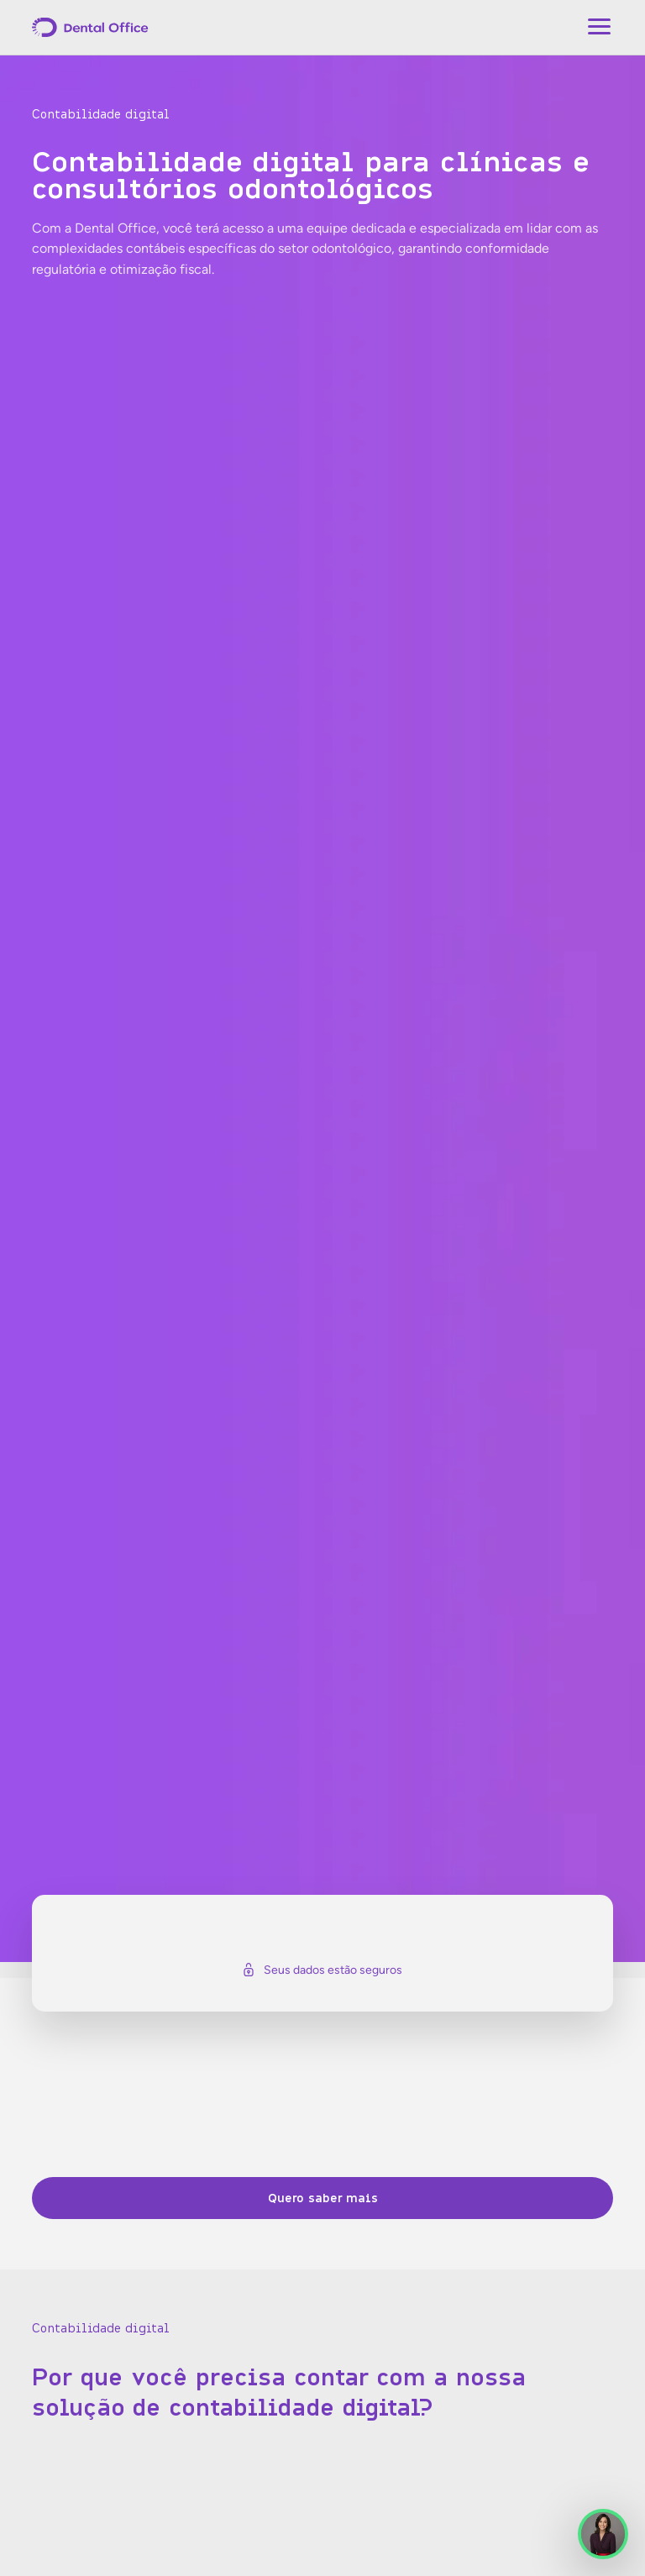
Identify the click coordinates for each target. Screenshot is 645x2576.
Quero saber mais (323, 2197)
